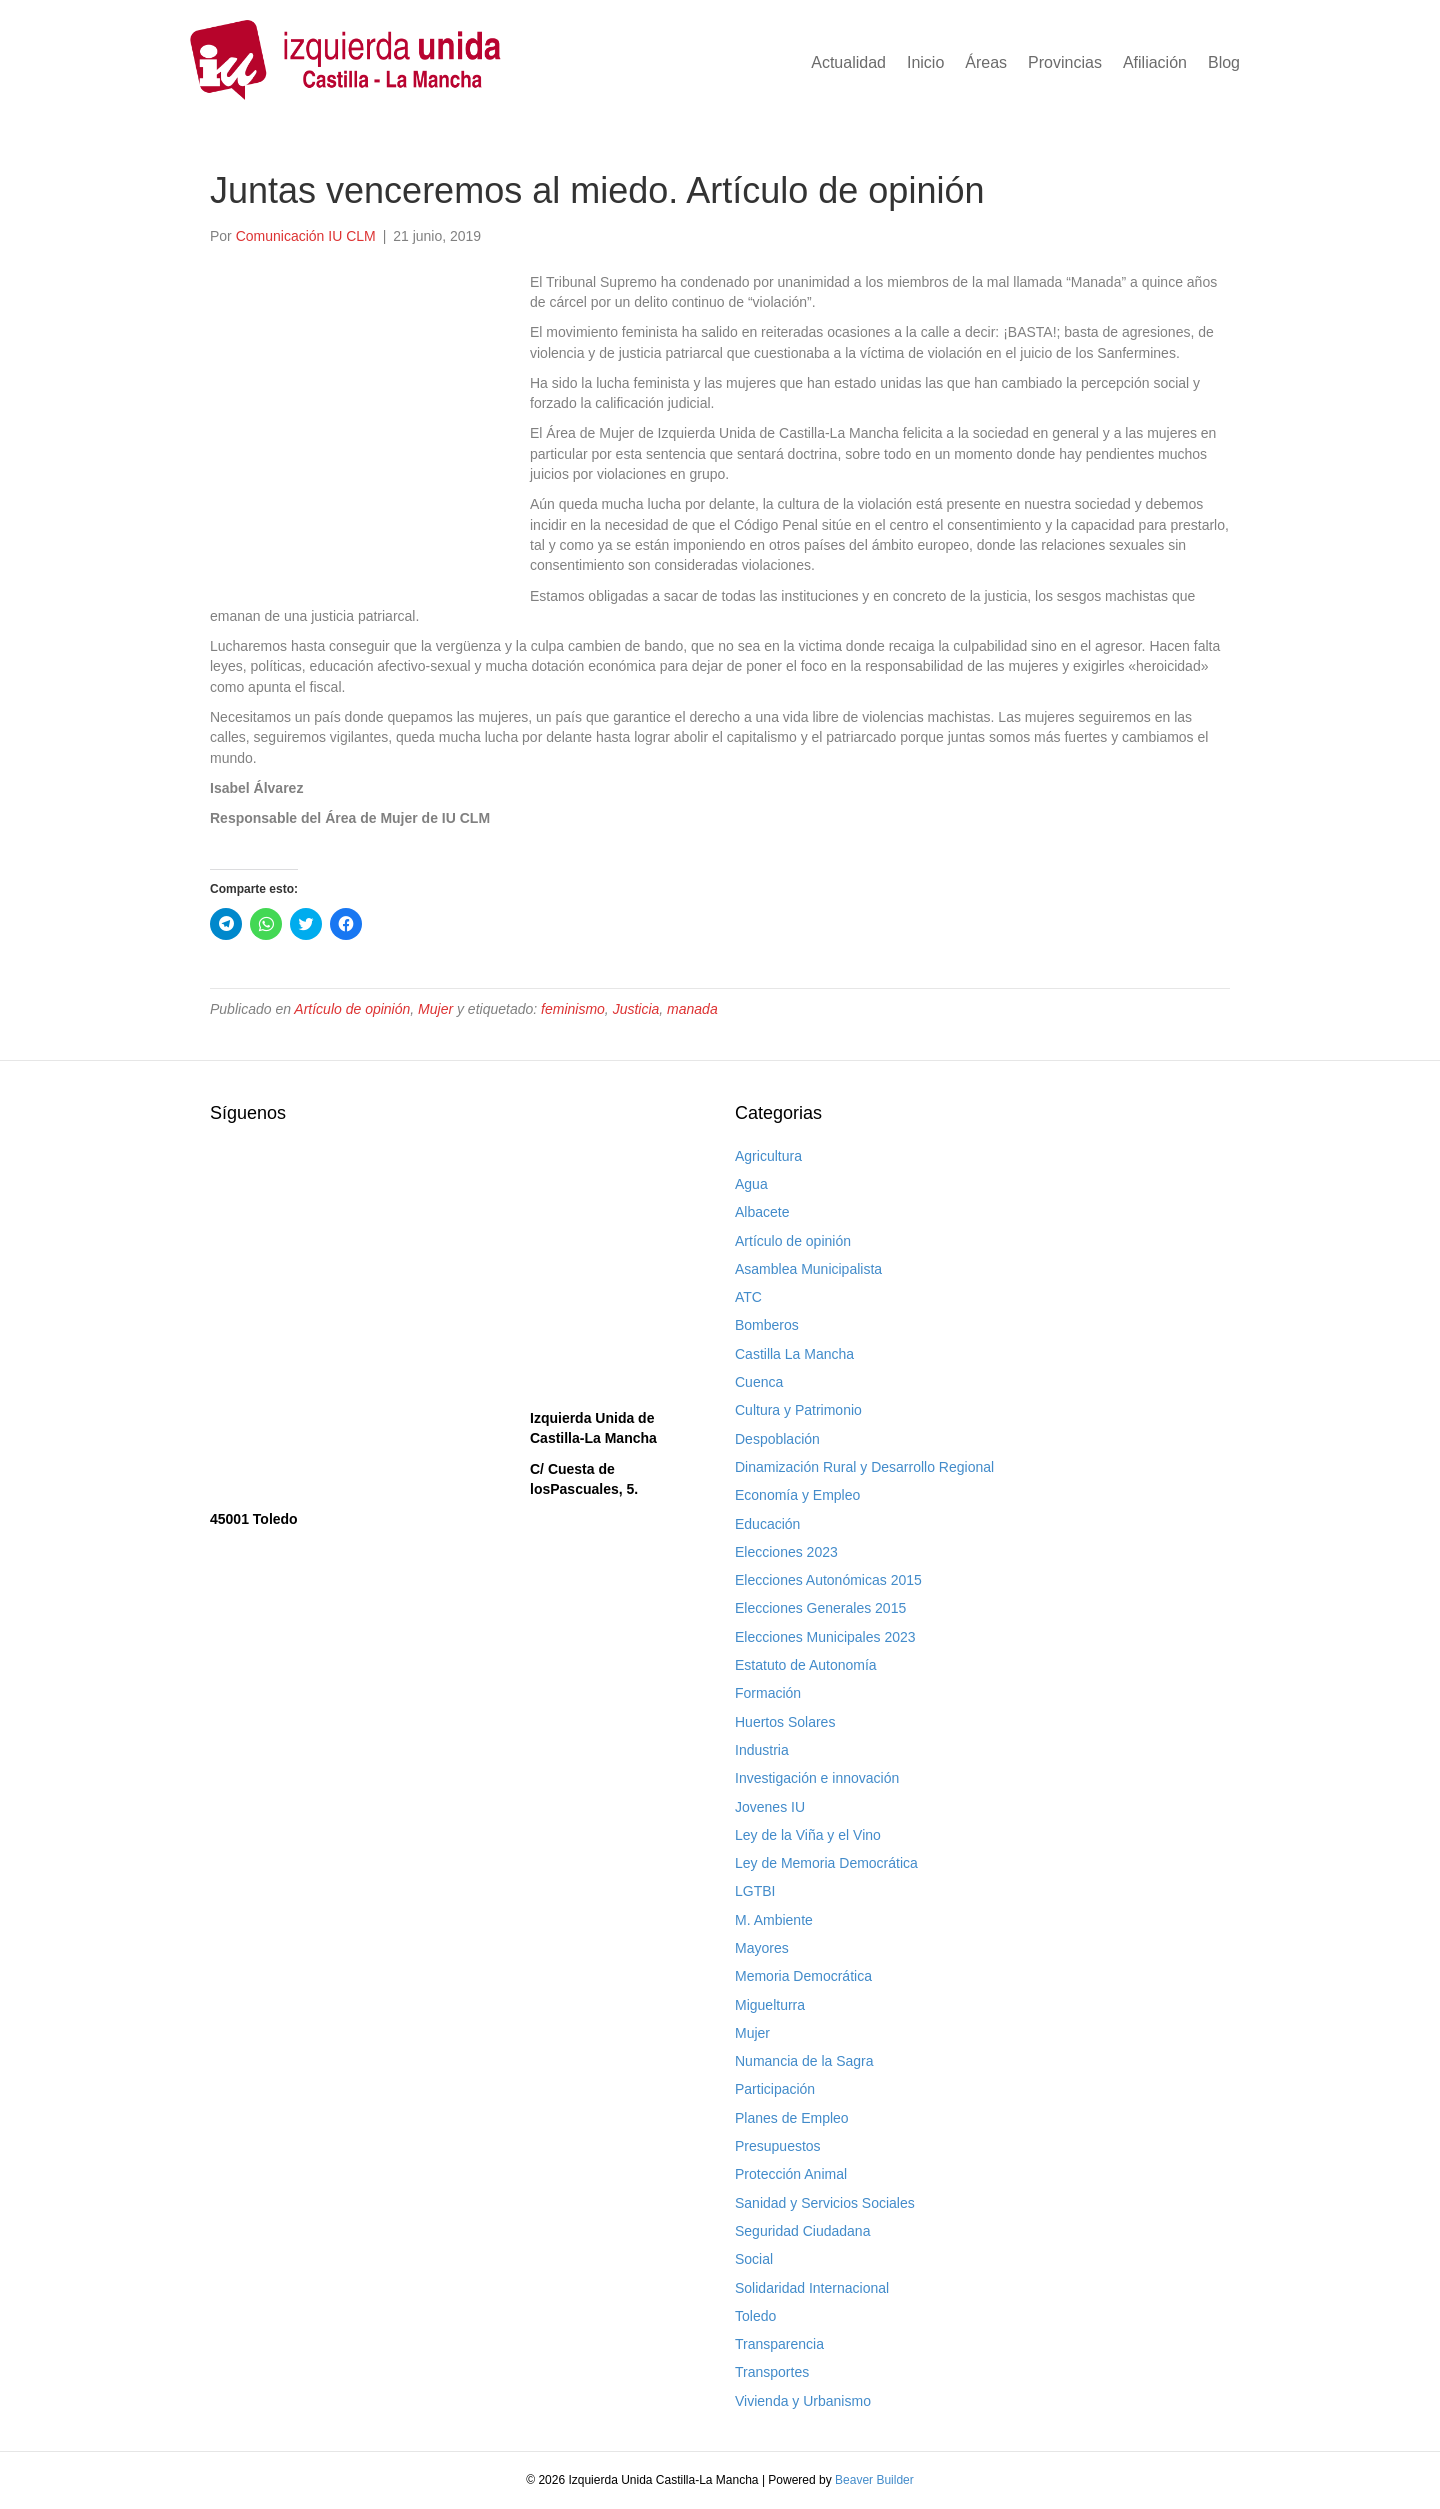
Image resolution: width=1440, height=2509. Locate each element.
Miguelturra (770, 2005)
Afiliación (1155, 62)
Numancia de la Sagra (804, 2061)
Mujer (435, 1009)
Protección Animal (791, 2174)
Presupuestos (778, 2146)
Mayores (762, 1948)
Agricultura (768, 1156)
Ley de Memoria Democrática (826, 1863)
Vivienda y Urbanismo (803, 2401)
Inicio (925, 62)
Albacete (762, 1212)
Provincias (1065, 62)
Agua (751, 1184)
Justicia (636, 1009)
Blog (1224, 62)
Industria (762, 1750)
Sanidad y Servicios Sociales (825, 2203)
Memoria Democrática (803, 1976)
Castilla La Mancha (794, 1354)
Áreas (986, 62)
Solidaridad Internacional (812, 2288)
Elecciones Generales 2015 (820, 1608)
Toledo (755, 2316)
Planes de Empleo (792, 2118)
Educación (767, 1524)
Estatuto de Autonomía (806, 1665)
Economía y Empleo (797, 1495)
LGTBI (755, 1891)
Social (754, 2259)
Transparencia (779, 2344)
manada (692, 1009)
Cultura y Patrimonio (798, 1410)
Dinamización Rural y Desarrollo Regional (864, 1467)
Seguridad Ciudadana (802, 2231)
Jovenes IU (770, 1807)
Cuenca (759, 1382)
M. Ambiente (774, 1920)
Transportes (772, 2372)
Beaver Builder (874, 2480)
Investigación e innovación (817, 1778)
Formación (768, 1693)
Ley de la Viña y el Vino (808, 1835)
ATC (748, 1297)
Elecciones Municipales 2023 (825, 1637)
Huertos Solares (785, 1722)
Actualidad (848, 62)
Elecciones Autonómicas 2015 (828, 1580)
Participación (775, 2089)
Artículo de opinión (352, 1009)
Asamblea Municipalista (808, 1269)
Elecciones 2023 (786, 1552)
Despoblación (777, 1439)
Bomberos (767, 1325)
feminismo (573, 1009)
